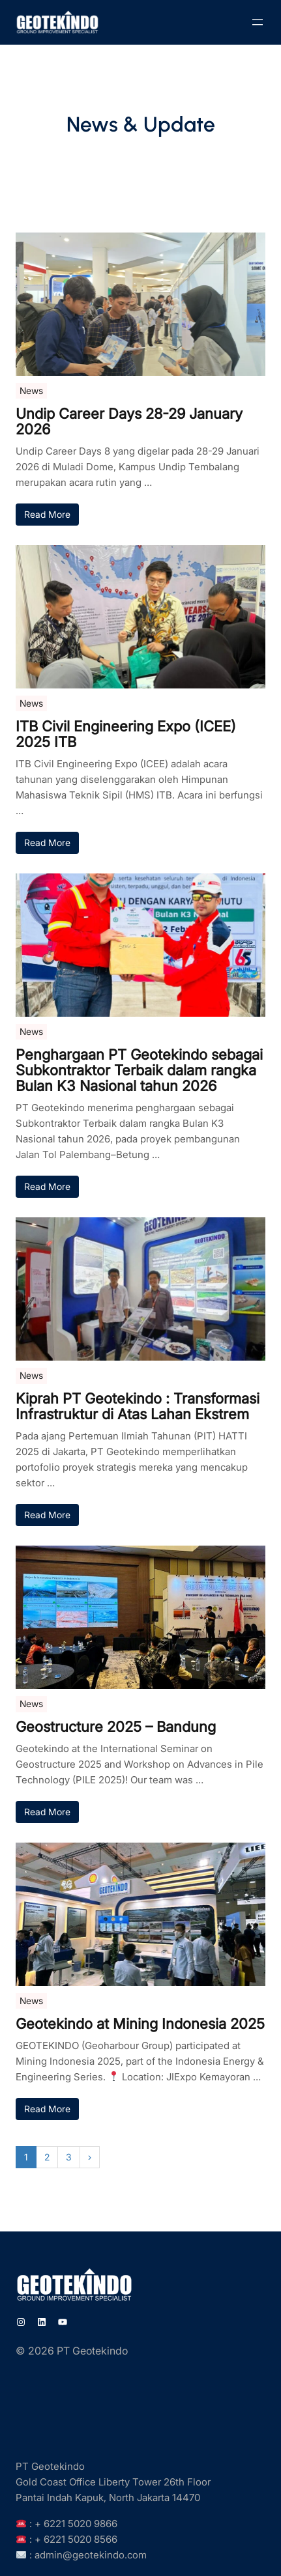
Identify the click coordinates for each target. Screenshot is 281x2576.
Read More (47, 514)
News (31, 390)
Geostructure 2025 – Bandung (116, 1726)
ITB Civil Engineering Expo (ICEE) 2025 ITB (126, 734)
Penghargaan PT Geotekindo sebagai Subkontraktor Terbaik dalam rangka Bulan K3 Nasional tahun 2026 (139, 1070)
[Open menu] (257, 22)
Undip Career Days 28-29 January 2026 (129, 421)
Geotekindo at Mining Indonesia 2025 (140, 2023)
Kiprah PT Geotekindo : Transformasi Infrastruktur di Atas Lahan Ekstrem (137, 1406)
